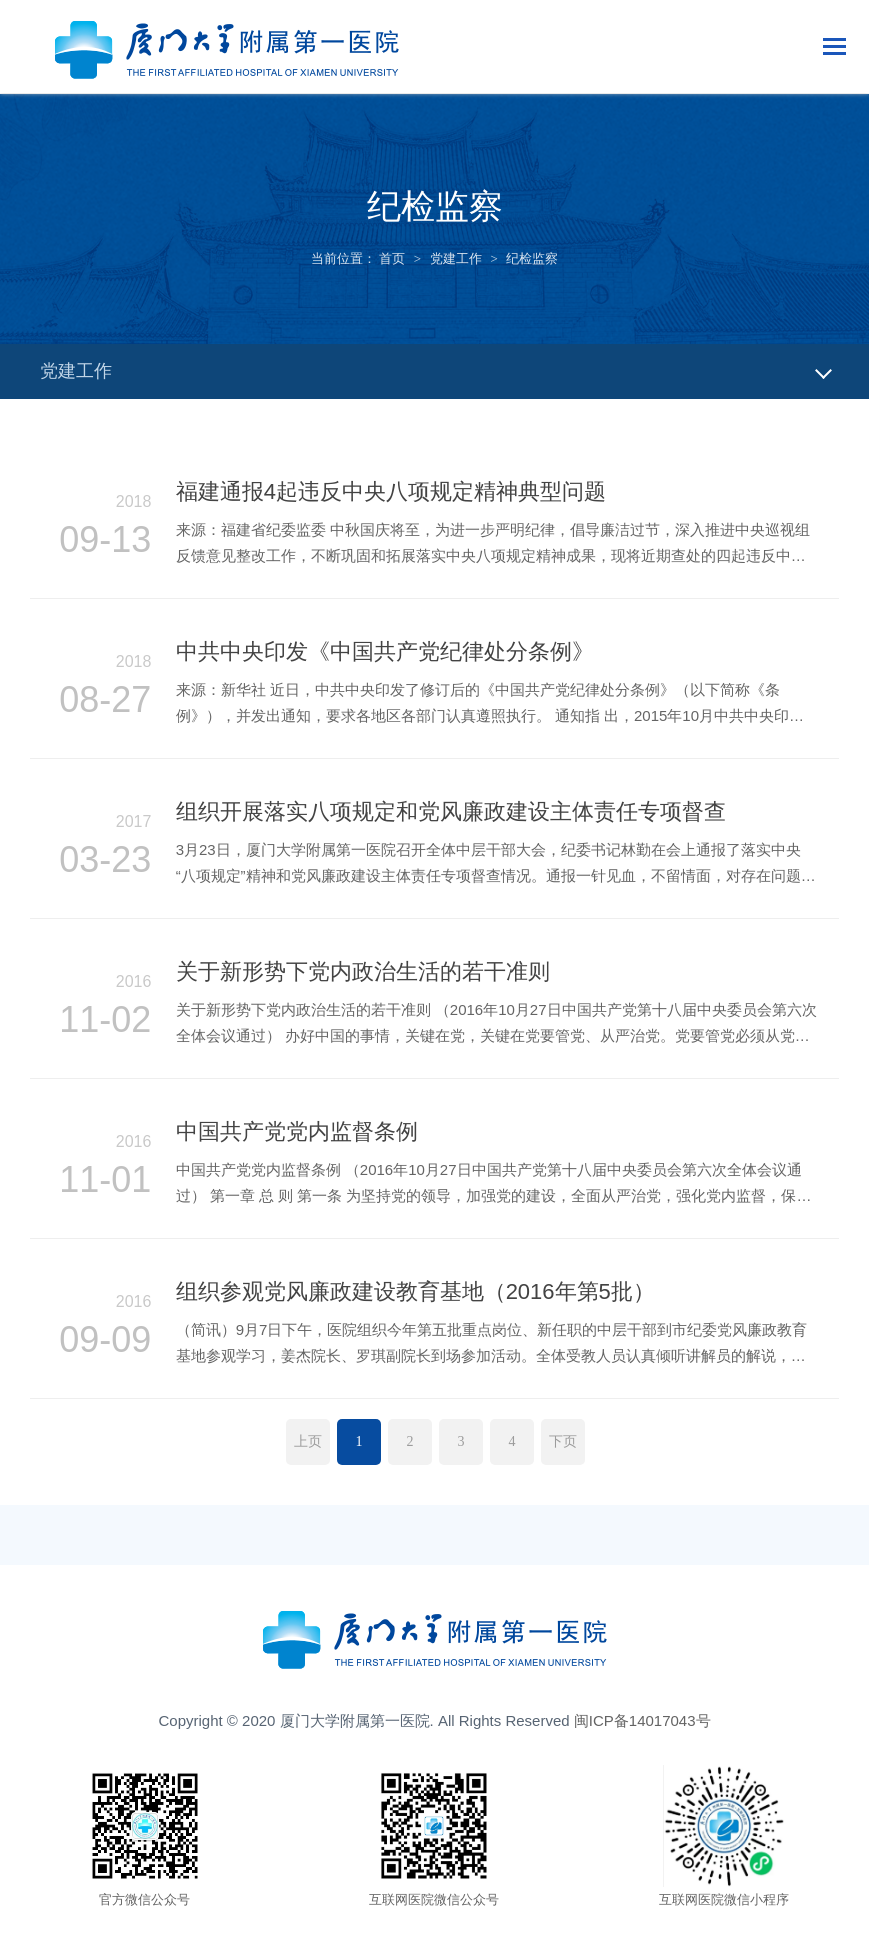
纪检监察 (532, 258)
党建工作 (456, 258)
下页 (563, 1441)
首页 (392, 258)
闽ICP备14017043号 (642, 1720)
